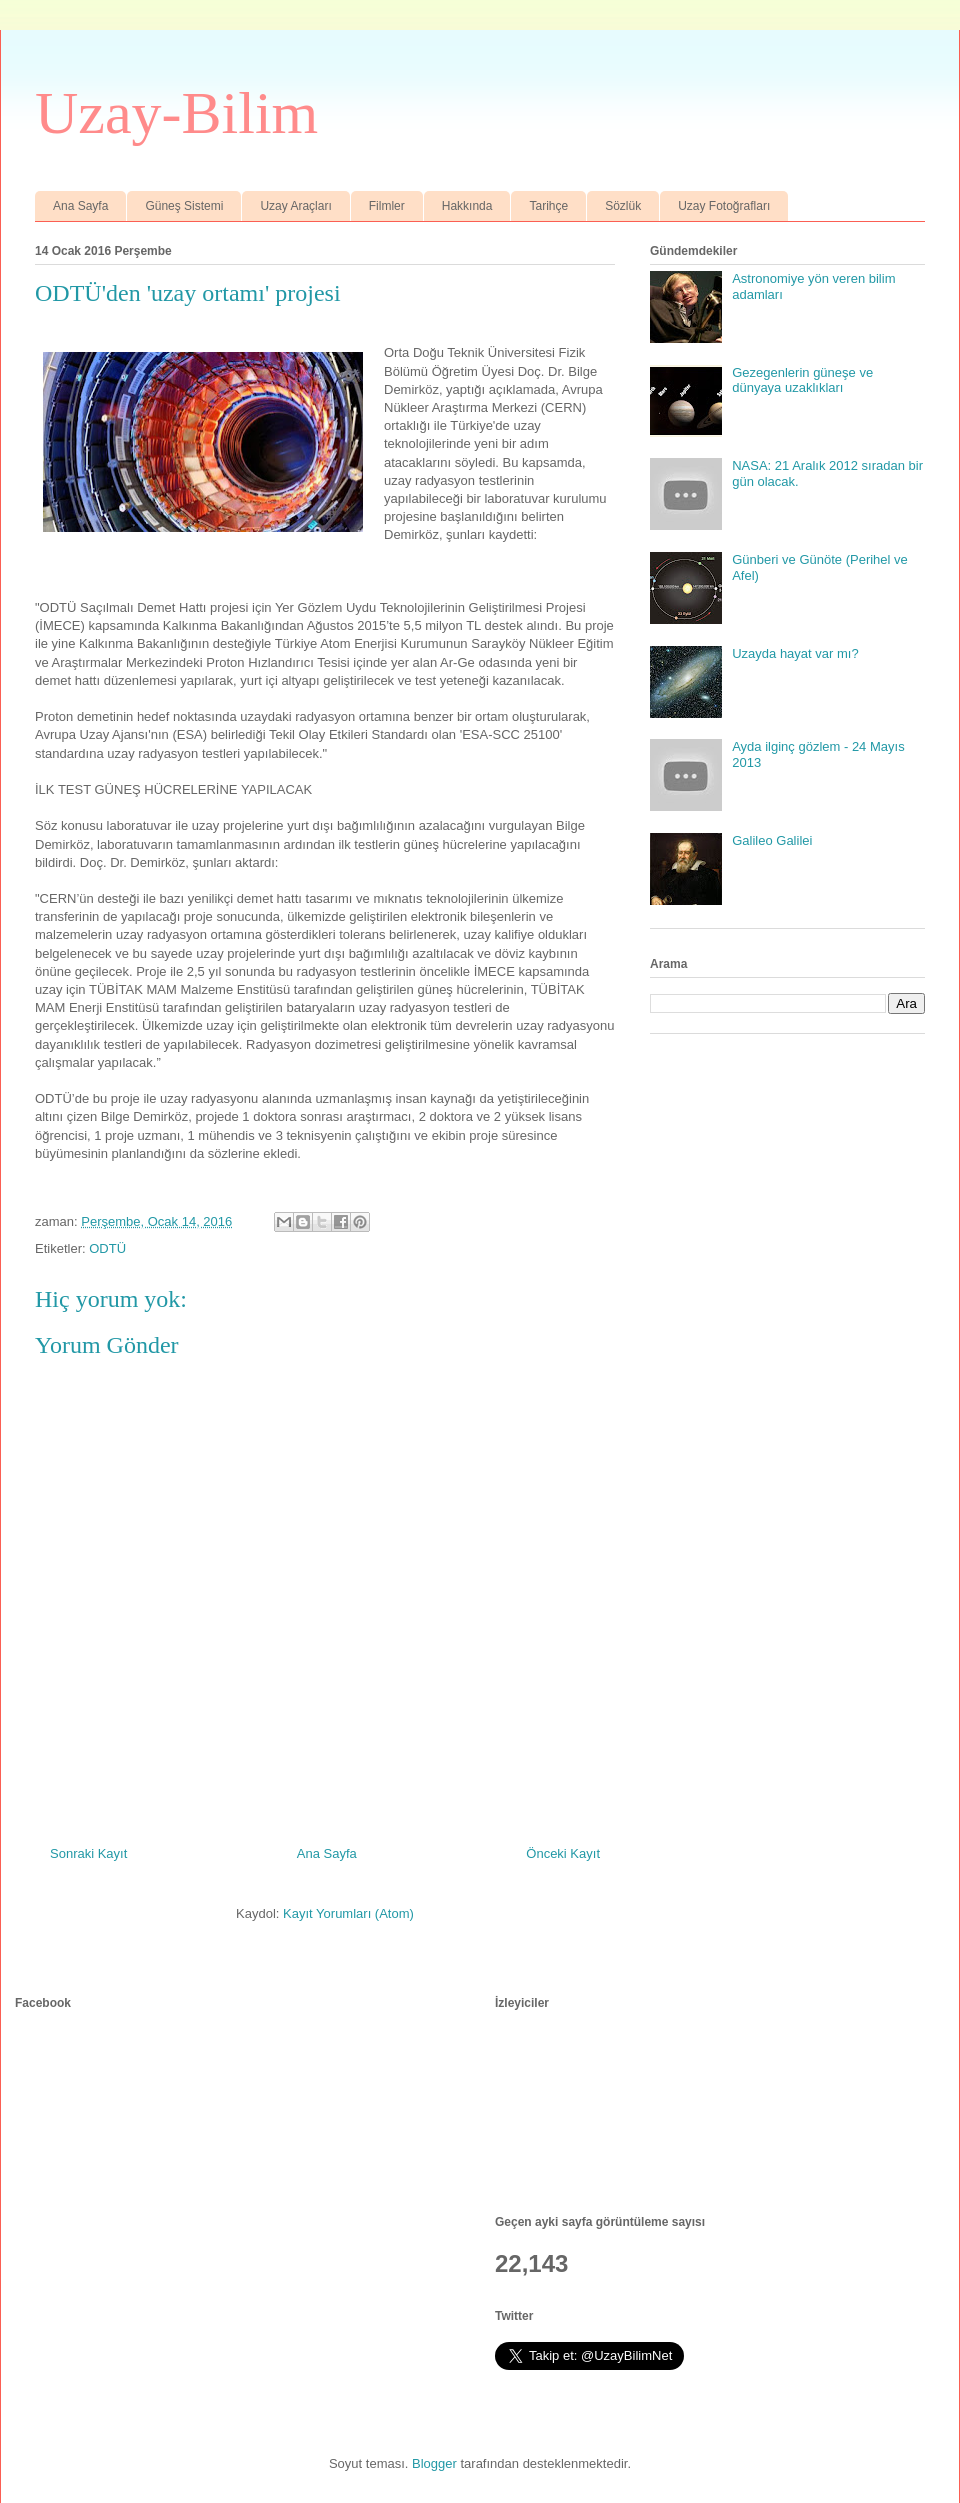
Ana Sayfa (80, 206)
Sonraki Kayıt (88, 1853)
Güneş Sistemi (184, 206)
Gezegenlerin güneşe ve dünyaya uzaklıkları (802, 380)
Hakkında (467, 206)
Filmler (387, 206)
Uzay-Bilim (176, 113)
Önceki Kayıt (563, 1853)
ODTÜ (107, 1248)
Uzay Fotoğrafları (724, 206)
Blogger (434, 2463)
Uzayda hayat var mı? (795, 653)
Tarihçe (548, 206)
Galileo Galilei (772, 840)
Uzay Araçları (295, 206)
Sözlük (623, 206)
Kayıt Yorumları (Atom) (348, 1913)
